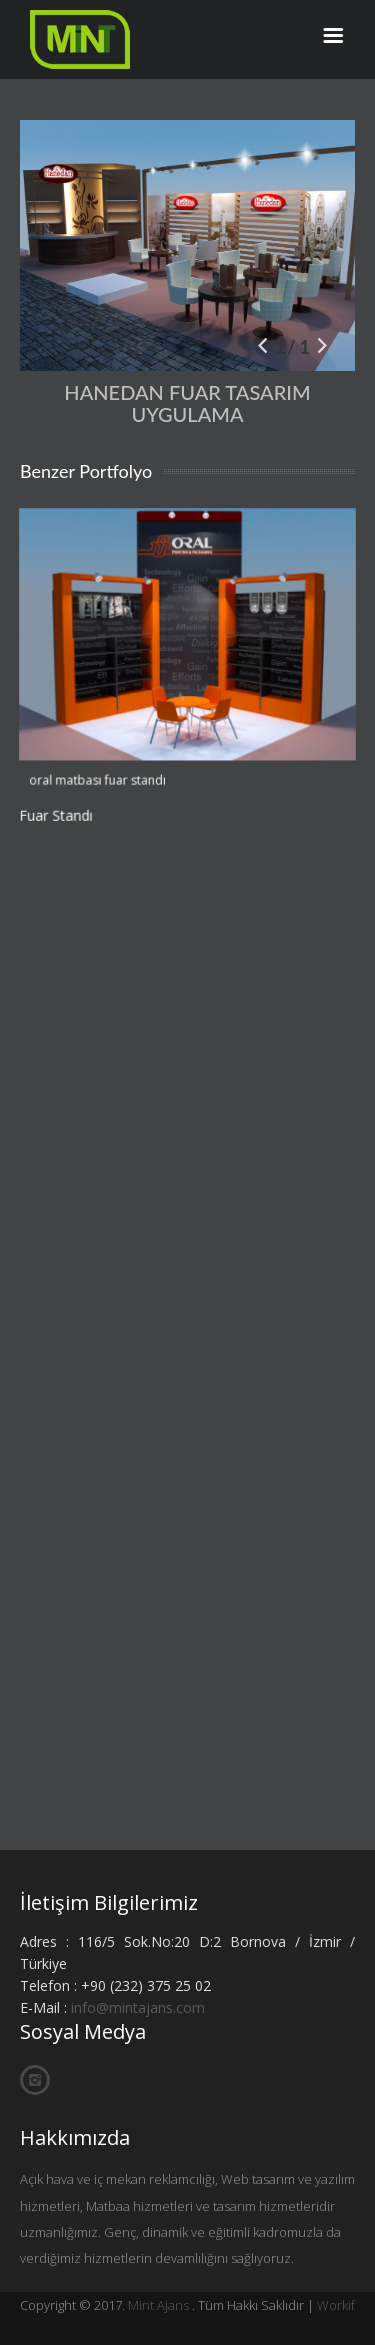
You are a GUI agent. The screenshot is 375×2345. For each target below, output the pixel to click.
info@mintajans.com (138, 2007)
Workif (336, 2305)
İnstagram (35, 2080)
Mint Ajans (158, 2305)
